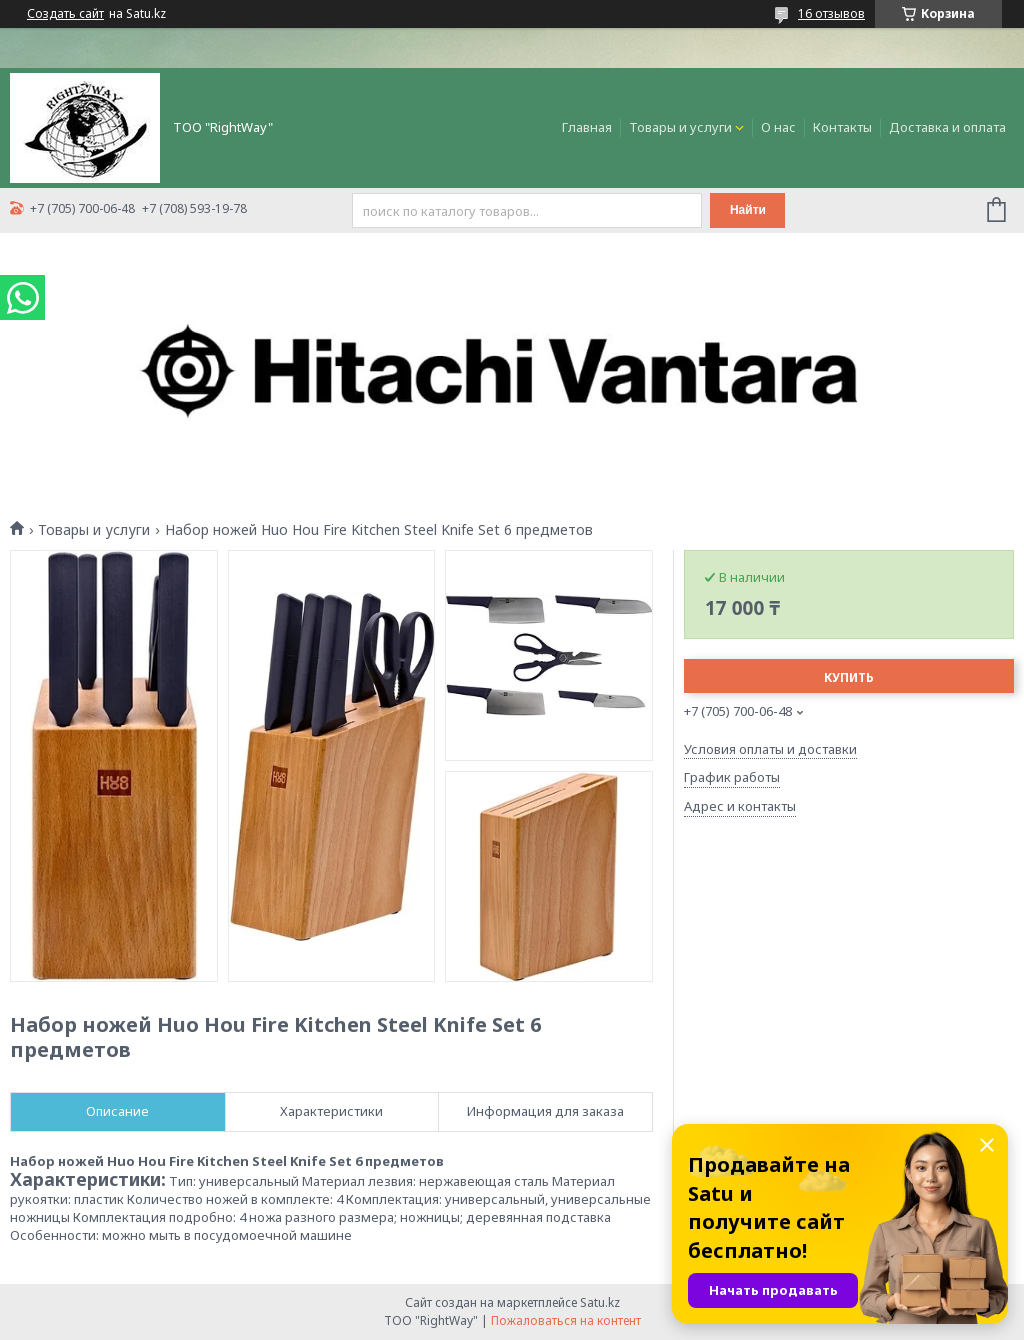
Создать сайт (65, 14)
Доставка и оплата (947, 127)
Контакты (842, 127)
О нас (778, 127)
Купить (849, 677)
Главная (587, 127)
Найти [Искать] (748, 210)
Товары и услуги (680, 127)
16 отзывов (831, 13)
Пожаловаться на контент (566, 1320)
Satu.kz (600, 1302)
